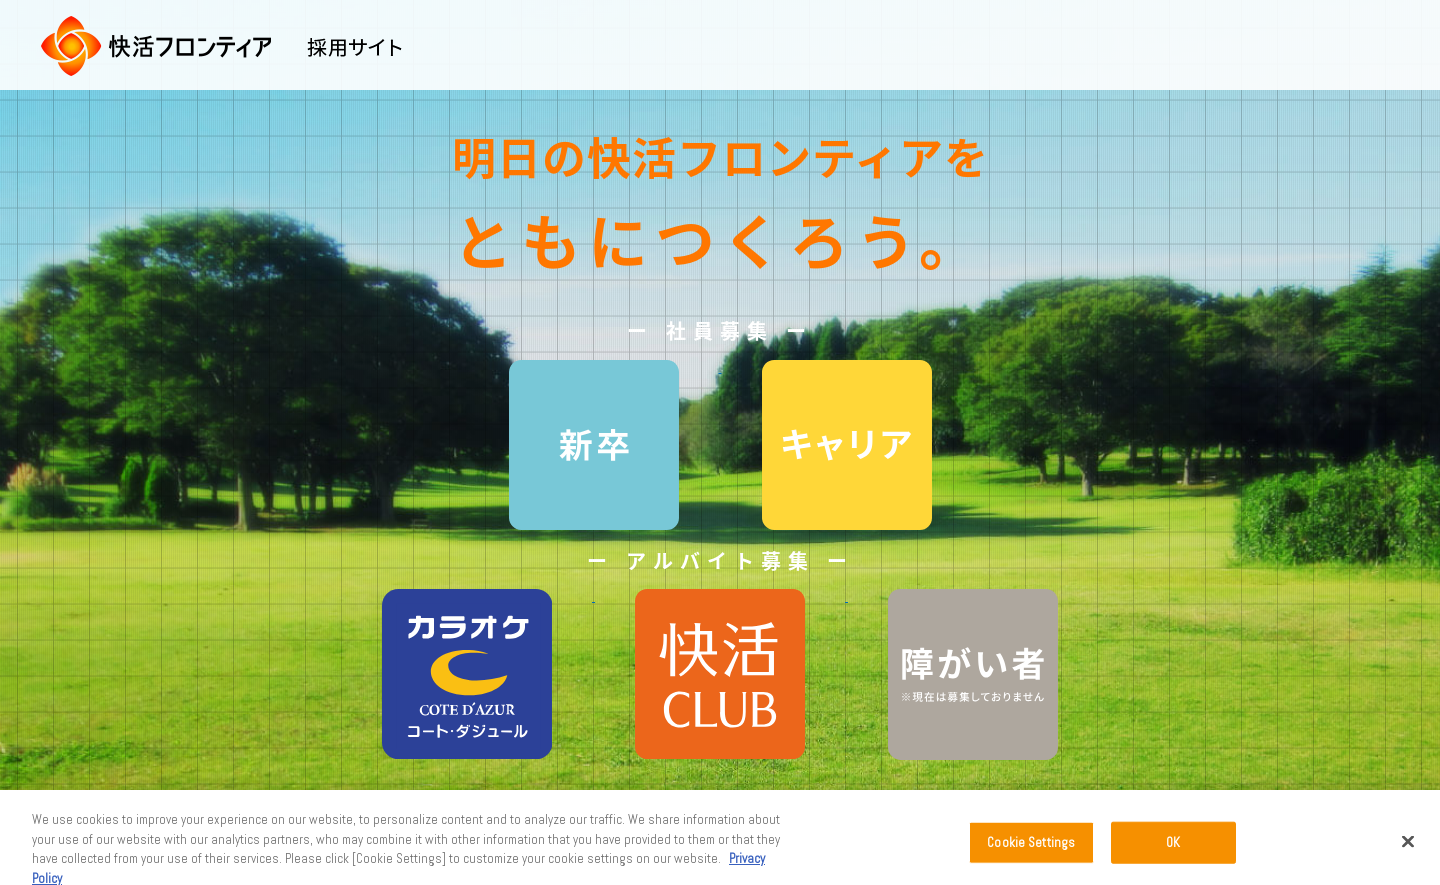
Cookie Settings (1031, 847)
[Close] (1408, 847)
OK (1173, 847)
